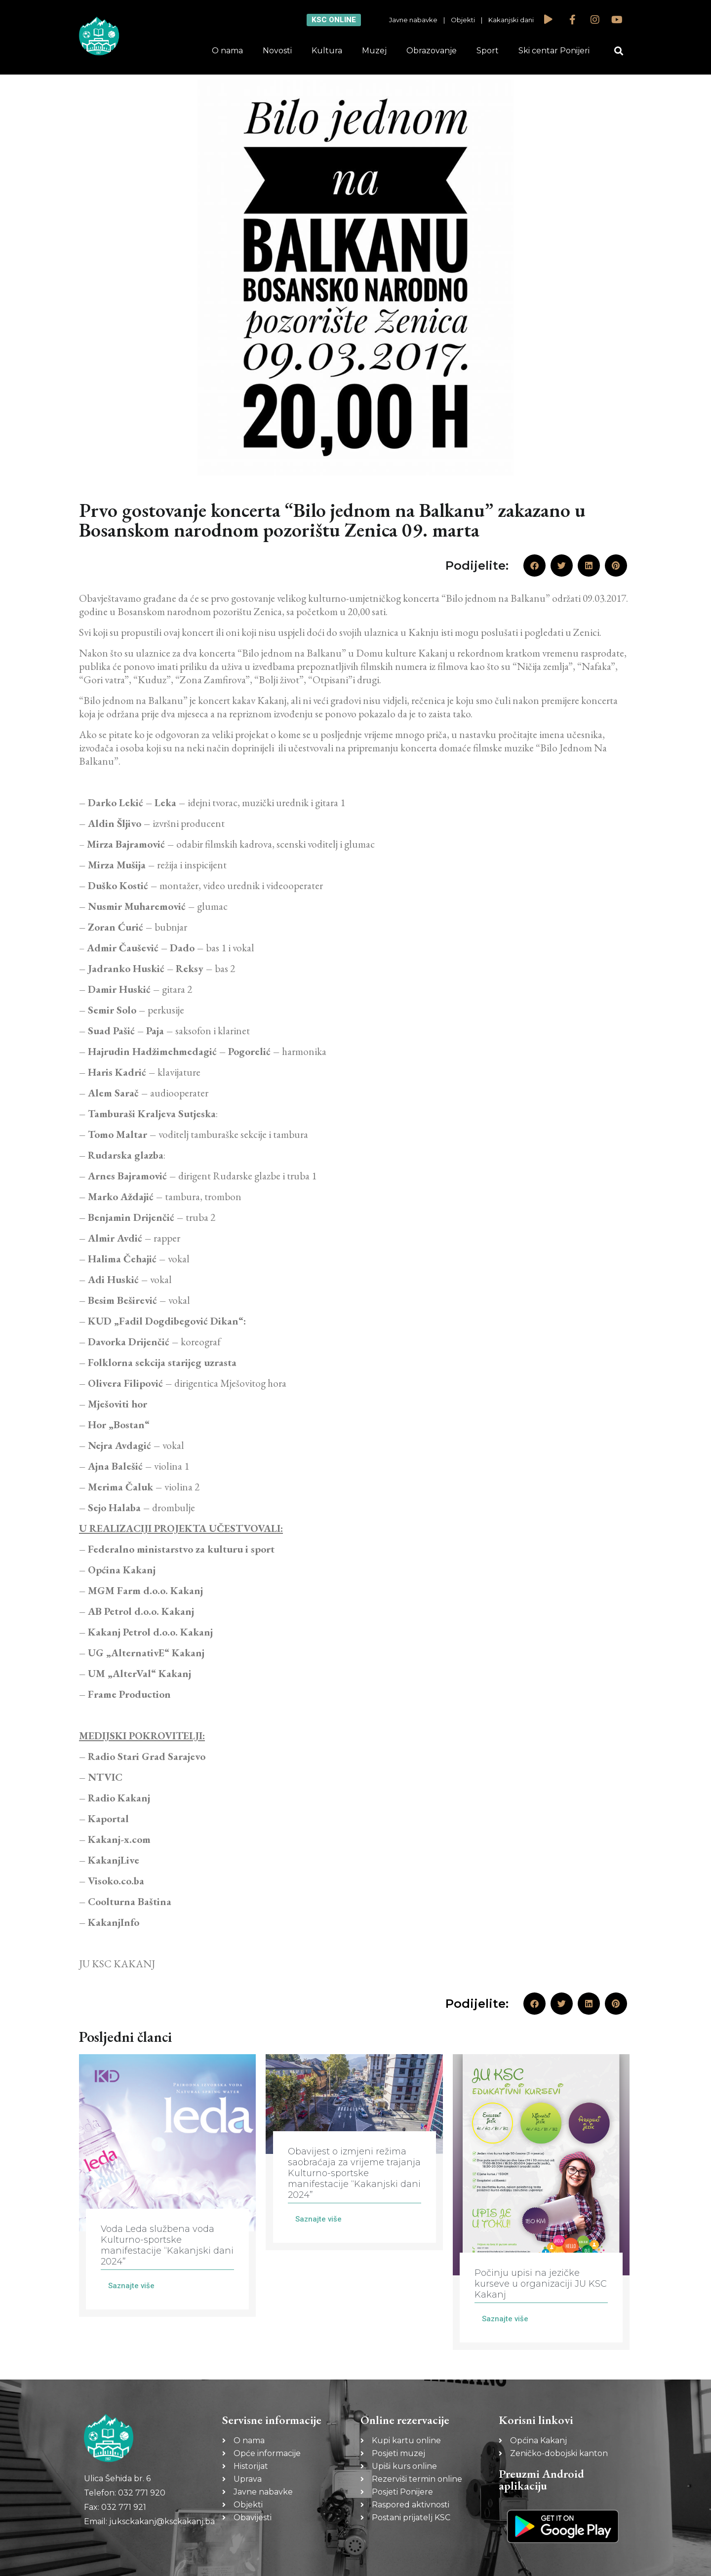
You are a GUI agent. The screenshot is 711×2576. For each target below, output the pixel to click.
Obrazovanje (431, 50)
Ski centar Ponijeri (554, 50)
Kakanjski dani (511, 20)
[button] (619, 51)
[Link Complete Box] (167, 2185)
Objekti (462, 20)
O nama (227, 50)
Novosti (277, 50)
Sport (487, 50)
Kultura (327, 50)
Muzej (374, 50)
